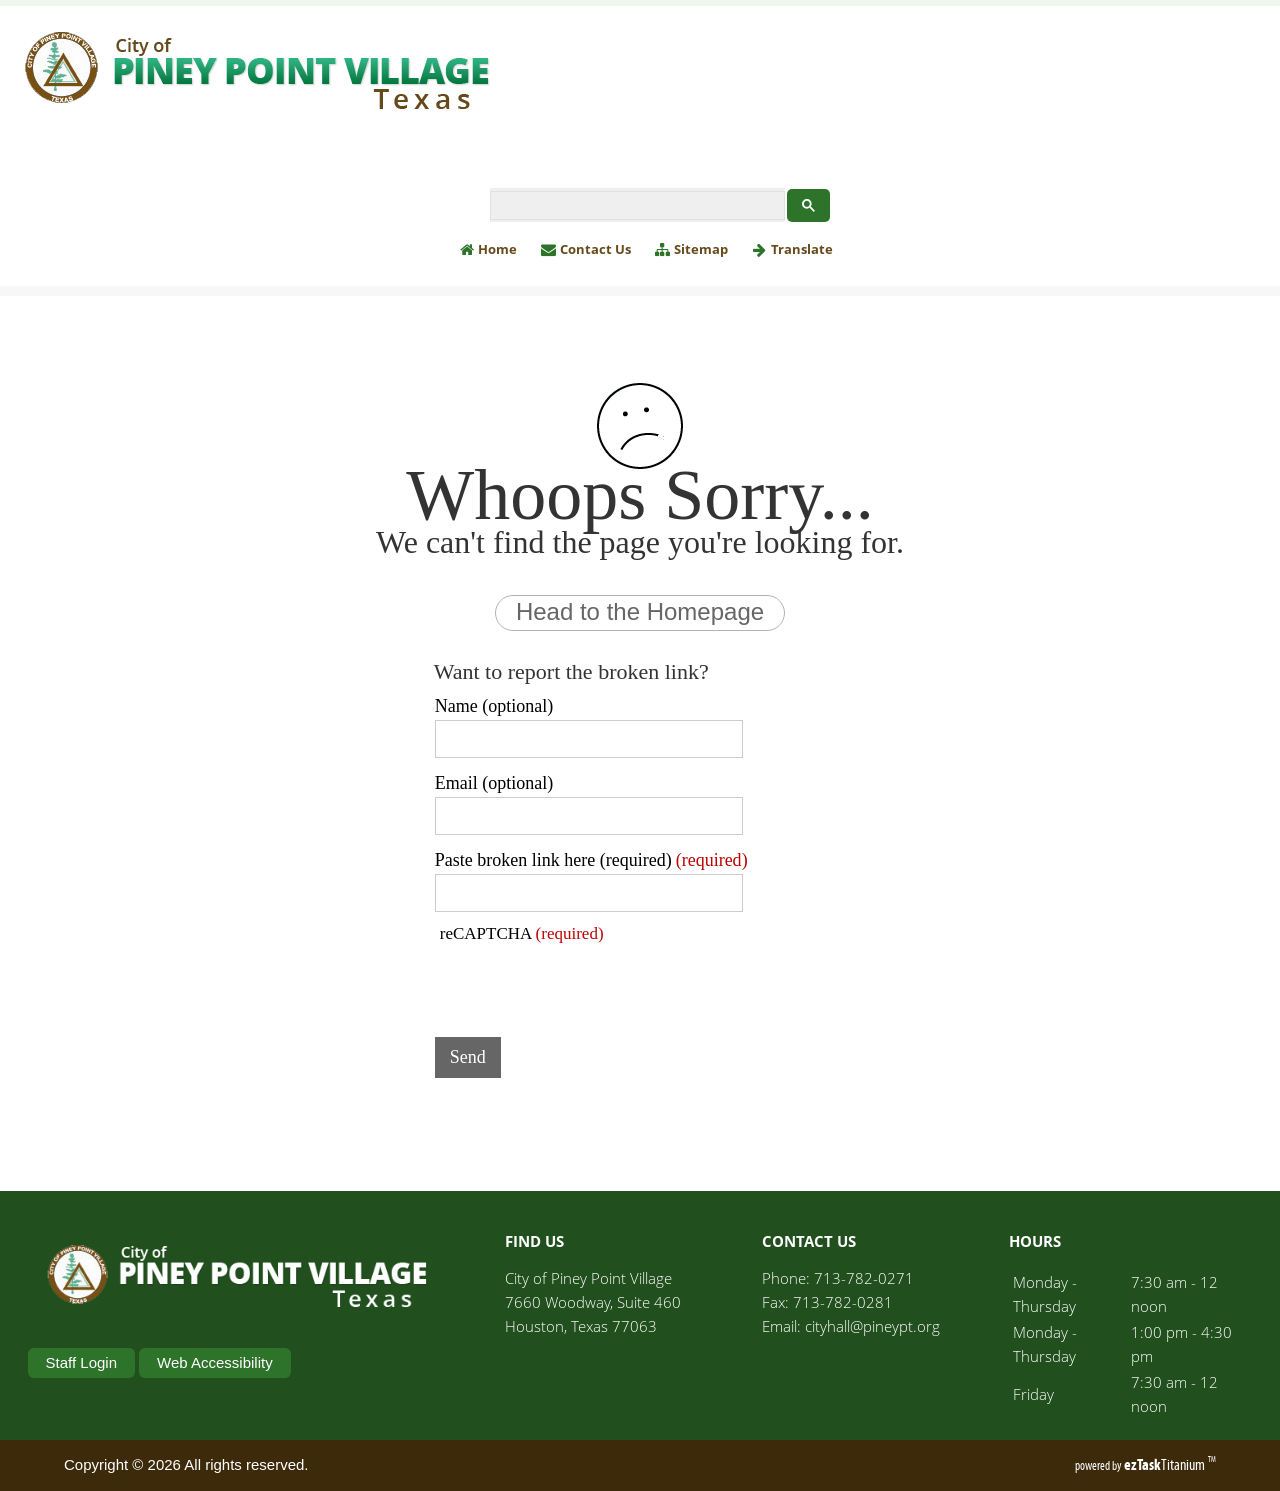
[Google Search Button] (808, 205)
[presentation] (587, 983)
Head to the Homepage (640, 611)
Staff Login (81, 1362)
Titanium (1166, 1464)
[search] (635, 206)
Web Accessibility (215, 1362)
